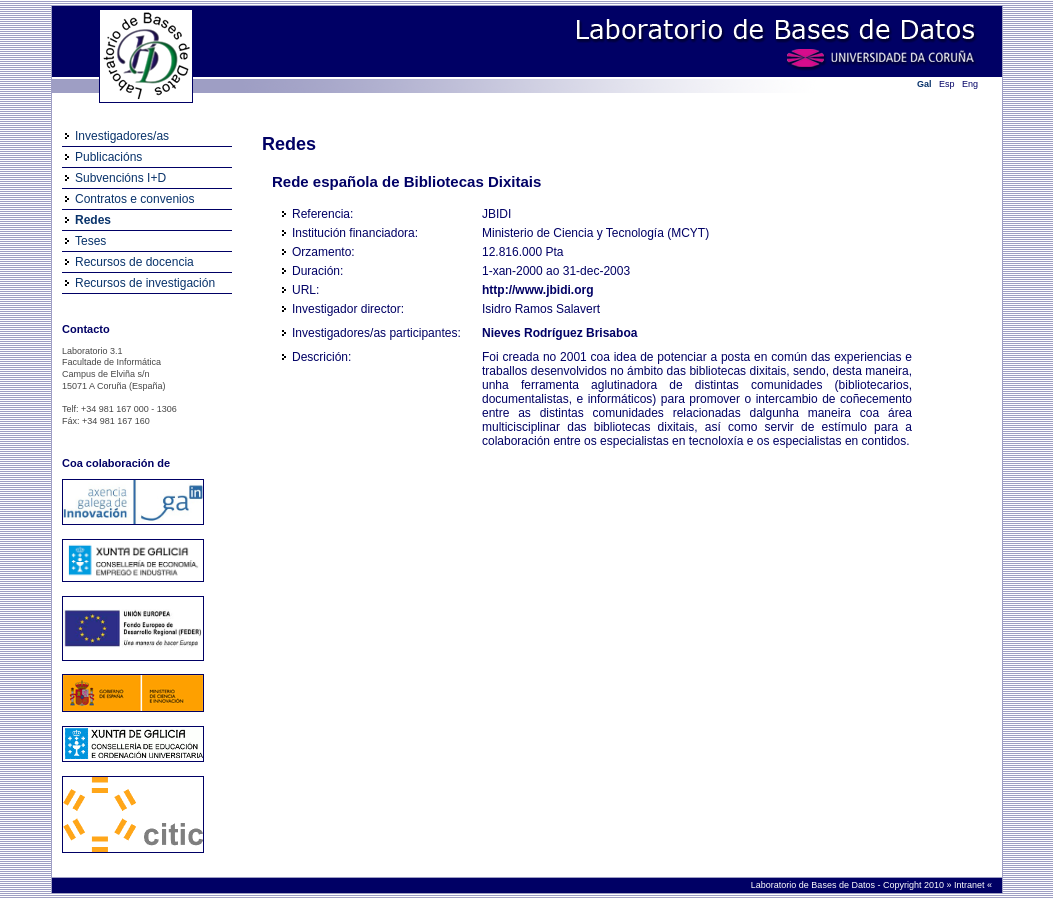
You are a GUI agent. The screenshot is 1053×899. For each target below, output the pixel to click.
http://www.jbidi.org (538, 290)
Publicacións (108, 157)
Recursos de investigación (145, 283)
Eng (970, 84)
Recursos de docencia (134, 262)
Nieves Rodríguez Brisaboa (559, 333)
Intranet (970, 885)
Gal (924, 84)
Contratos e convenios (134, 199)
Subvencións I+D (120, 178)
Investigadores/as (122, 136)
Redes (93, 220)
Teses (90, 241)
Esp (947, 84)
